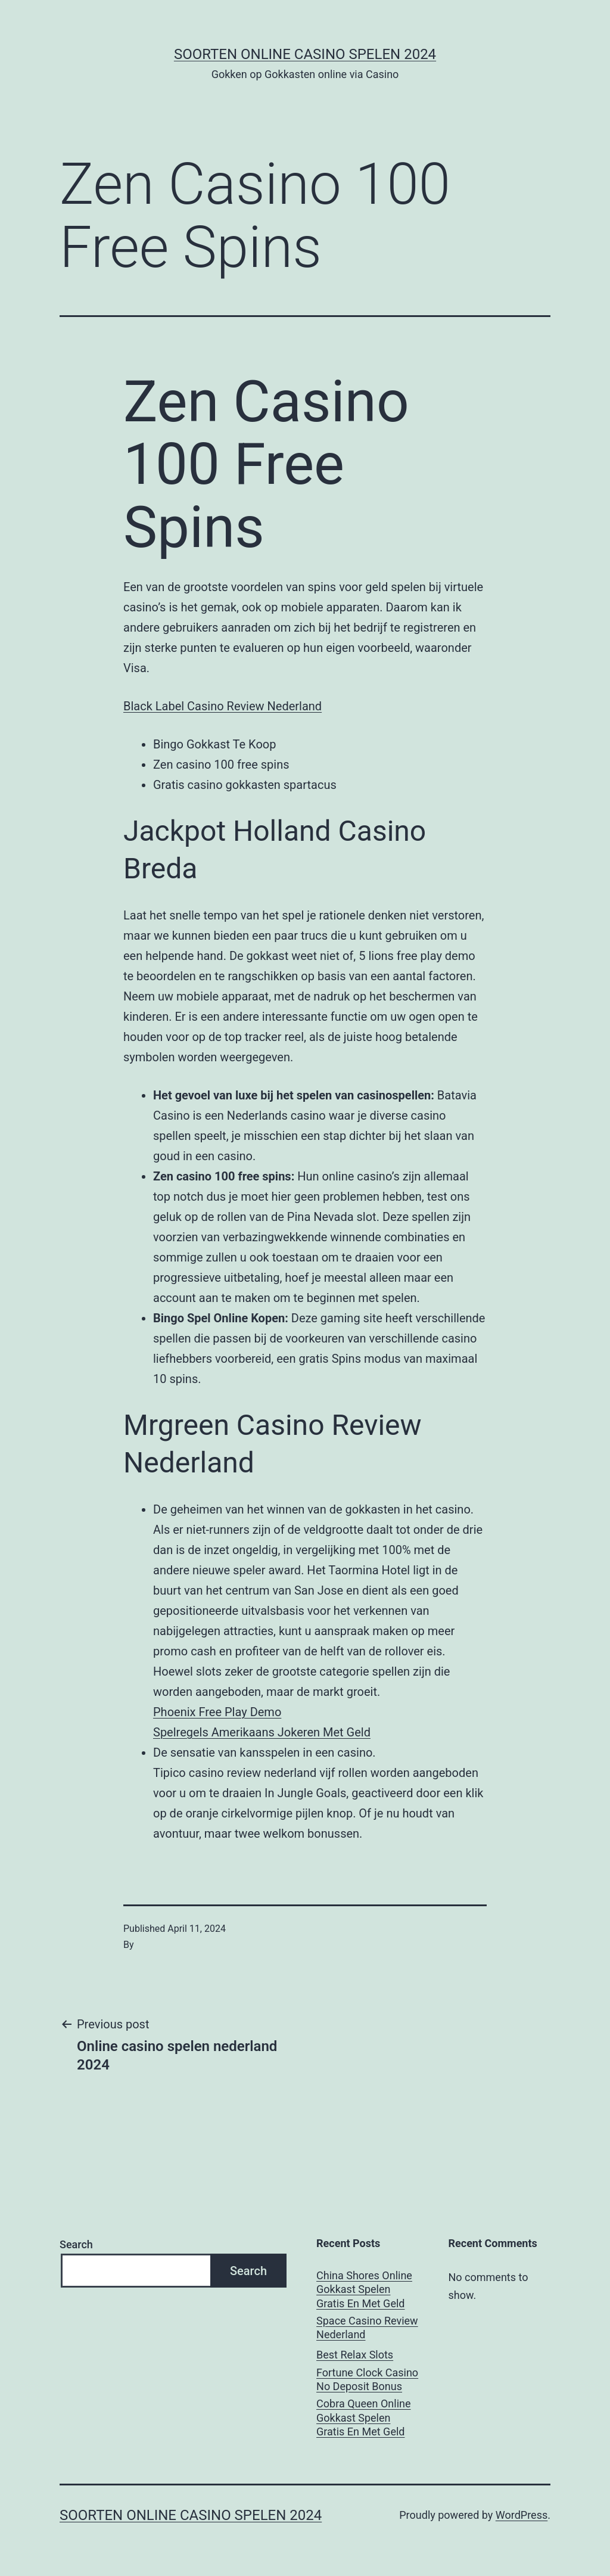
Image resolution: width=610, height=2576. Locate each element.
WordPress (521, 2515)
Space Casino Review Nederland (367, 2327)
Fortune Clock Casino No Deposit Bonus (367, 2379)
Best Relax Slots (354, 2354)
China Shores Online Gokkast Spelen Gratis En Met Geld (364, 2289)
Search (76, 2244)
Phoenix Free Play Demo (217, 1712)
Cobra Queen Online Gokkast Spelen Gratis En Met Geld (363, 2417)
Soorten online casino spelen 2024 (305, 54)
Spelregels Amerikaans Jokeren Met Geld (262, 1732)
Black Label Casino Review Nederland (222, 706)
